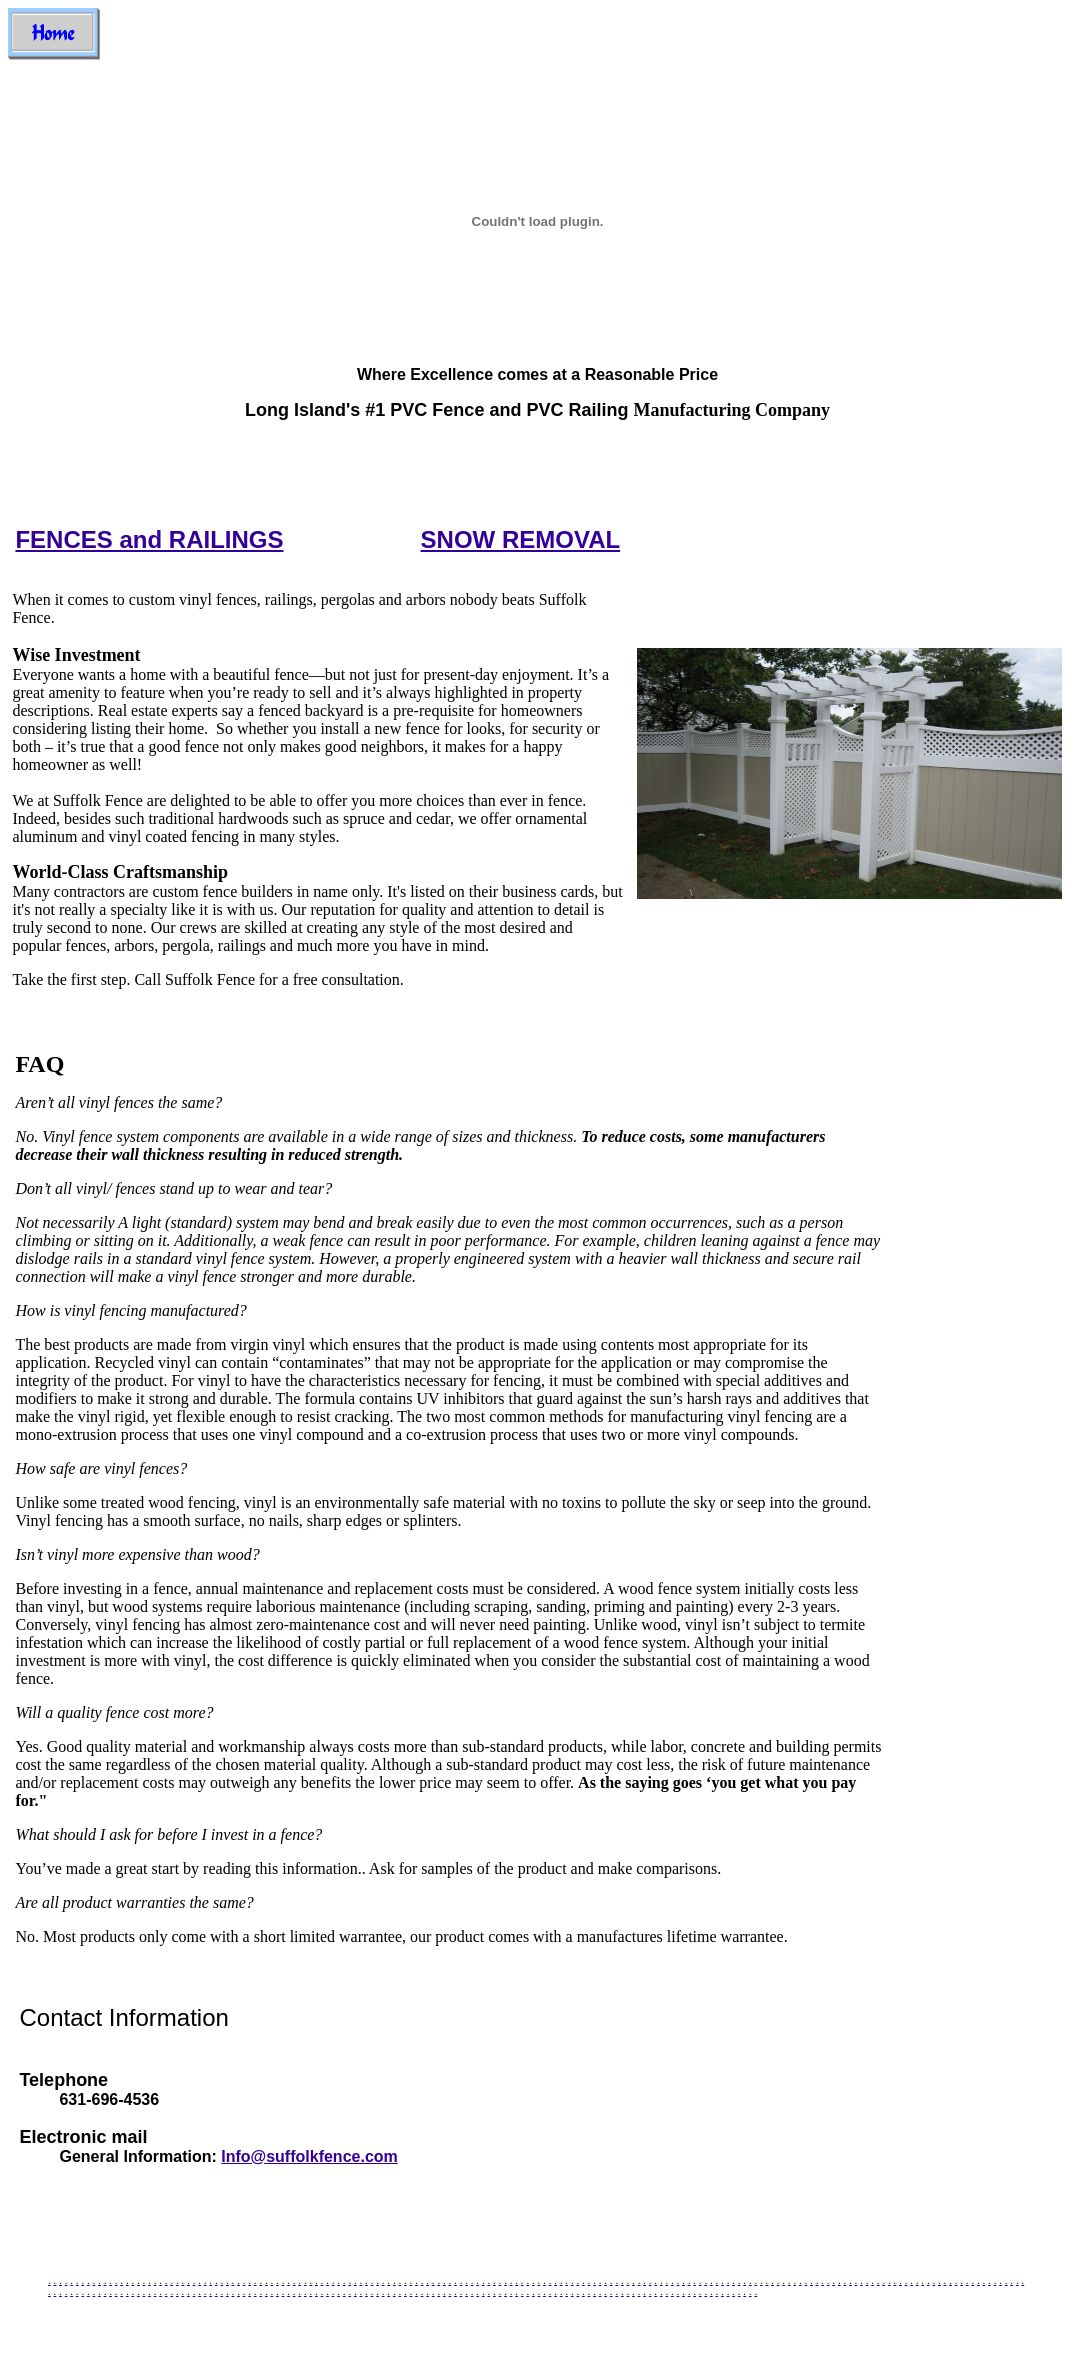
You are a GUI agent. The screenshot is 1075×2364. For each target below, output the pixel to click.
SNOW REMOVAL (521, 539)
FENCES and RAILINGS (149, 539)
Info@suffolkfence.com (309, 2156)
